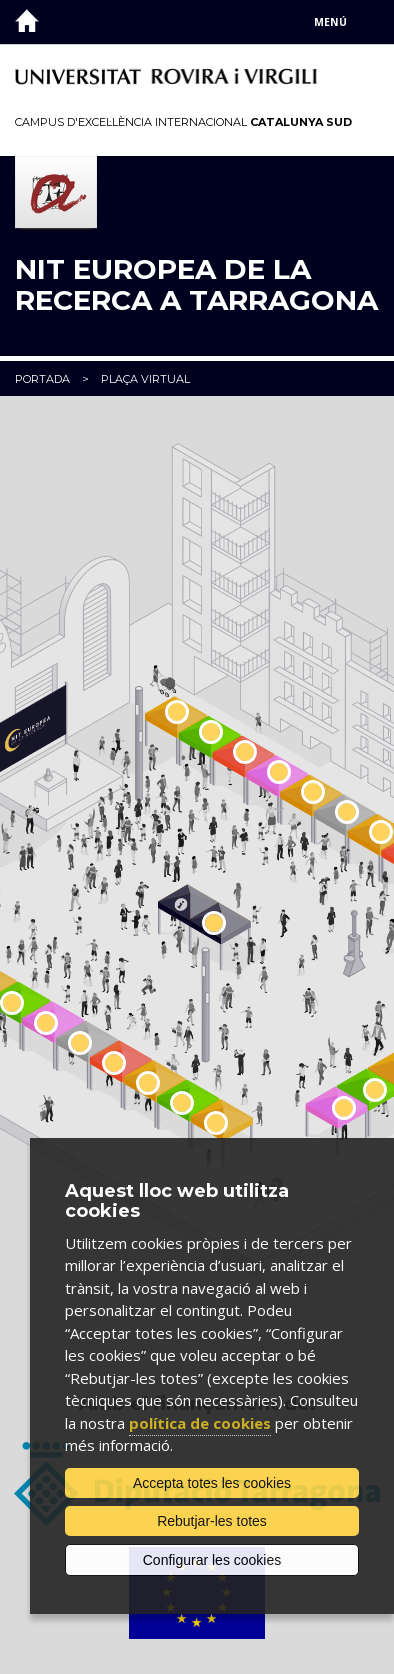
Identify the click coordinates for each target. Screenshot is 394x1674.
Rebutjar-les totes (212, 1521)
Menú (330, 22)
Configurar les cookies (212, 1560)
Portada (42, 379)
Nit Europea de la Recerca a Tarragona (196, 285)
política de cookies (200, 1423)
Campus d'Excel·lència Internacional (183, 122)
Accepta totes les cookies (212, 1483)
